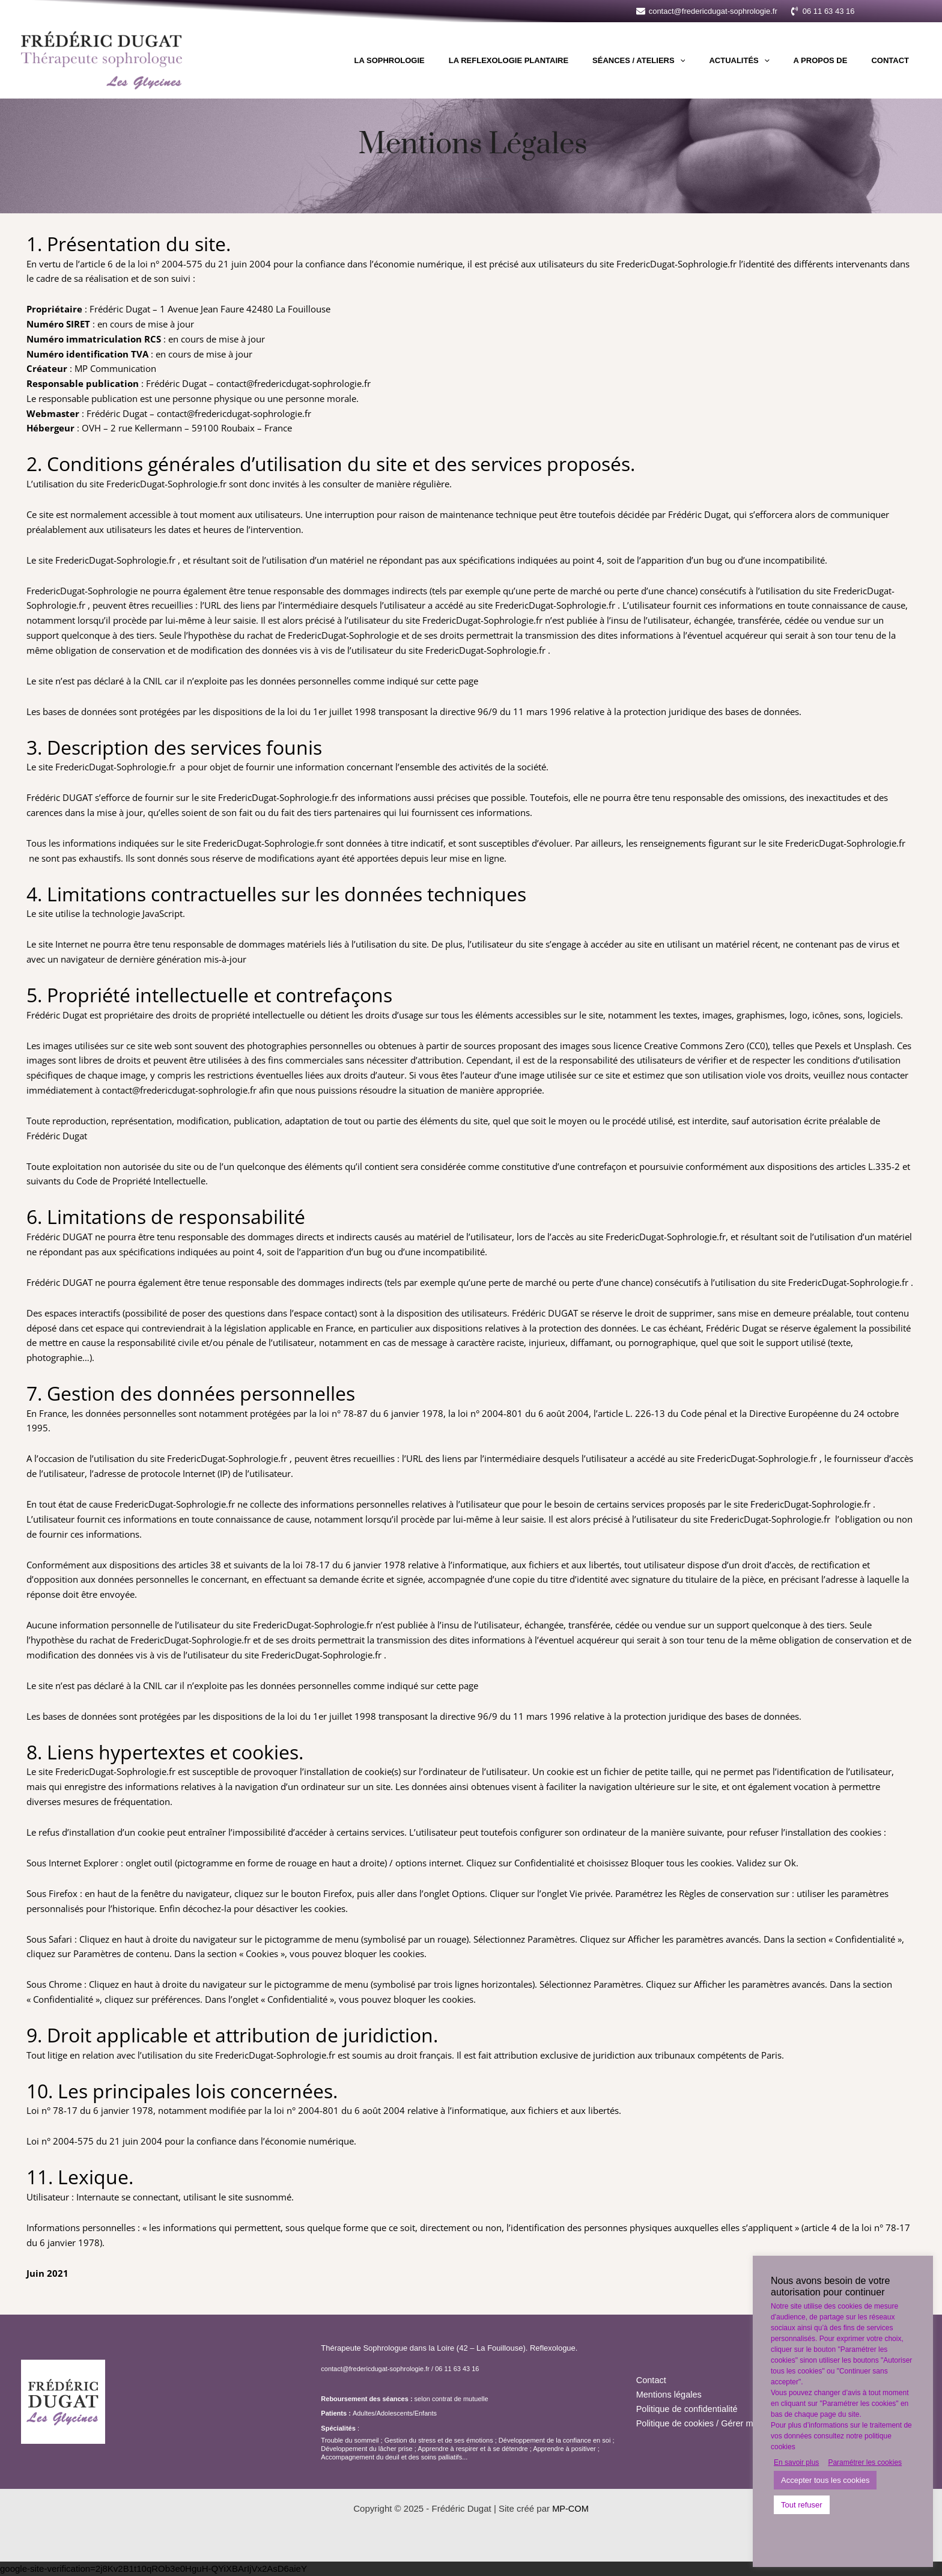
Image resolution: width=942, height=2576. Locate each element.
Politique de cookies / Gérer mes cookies (718, 2424)
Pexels (828, 1046)
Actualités (760, 60)
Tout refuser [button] (801, 2504)
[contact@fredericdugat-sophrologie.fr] (706, 11)
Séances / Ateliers (668, 60)
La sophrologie (436, 60)
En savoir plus (796, 2462)
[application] (709, 60)
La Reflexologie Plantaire (546, 60)
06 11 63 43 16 (457, 2368)
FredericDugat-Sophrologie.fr (676, 264)
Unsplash (873, 1046)
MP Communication (115, 368)
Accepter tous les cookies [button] (825, 2480)
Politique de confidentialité (688, 2409)
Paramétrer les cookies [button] (865, 2462)
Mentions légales (670, 2394)
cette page (457, 681)
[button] (897, 11)
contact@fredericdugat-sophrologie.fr (375, 2368)
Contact (894, 60)
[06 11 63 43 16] (822, 11)
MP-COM (570, 2508)
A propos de (833, 60)
